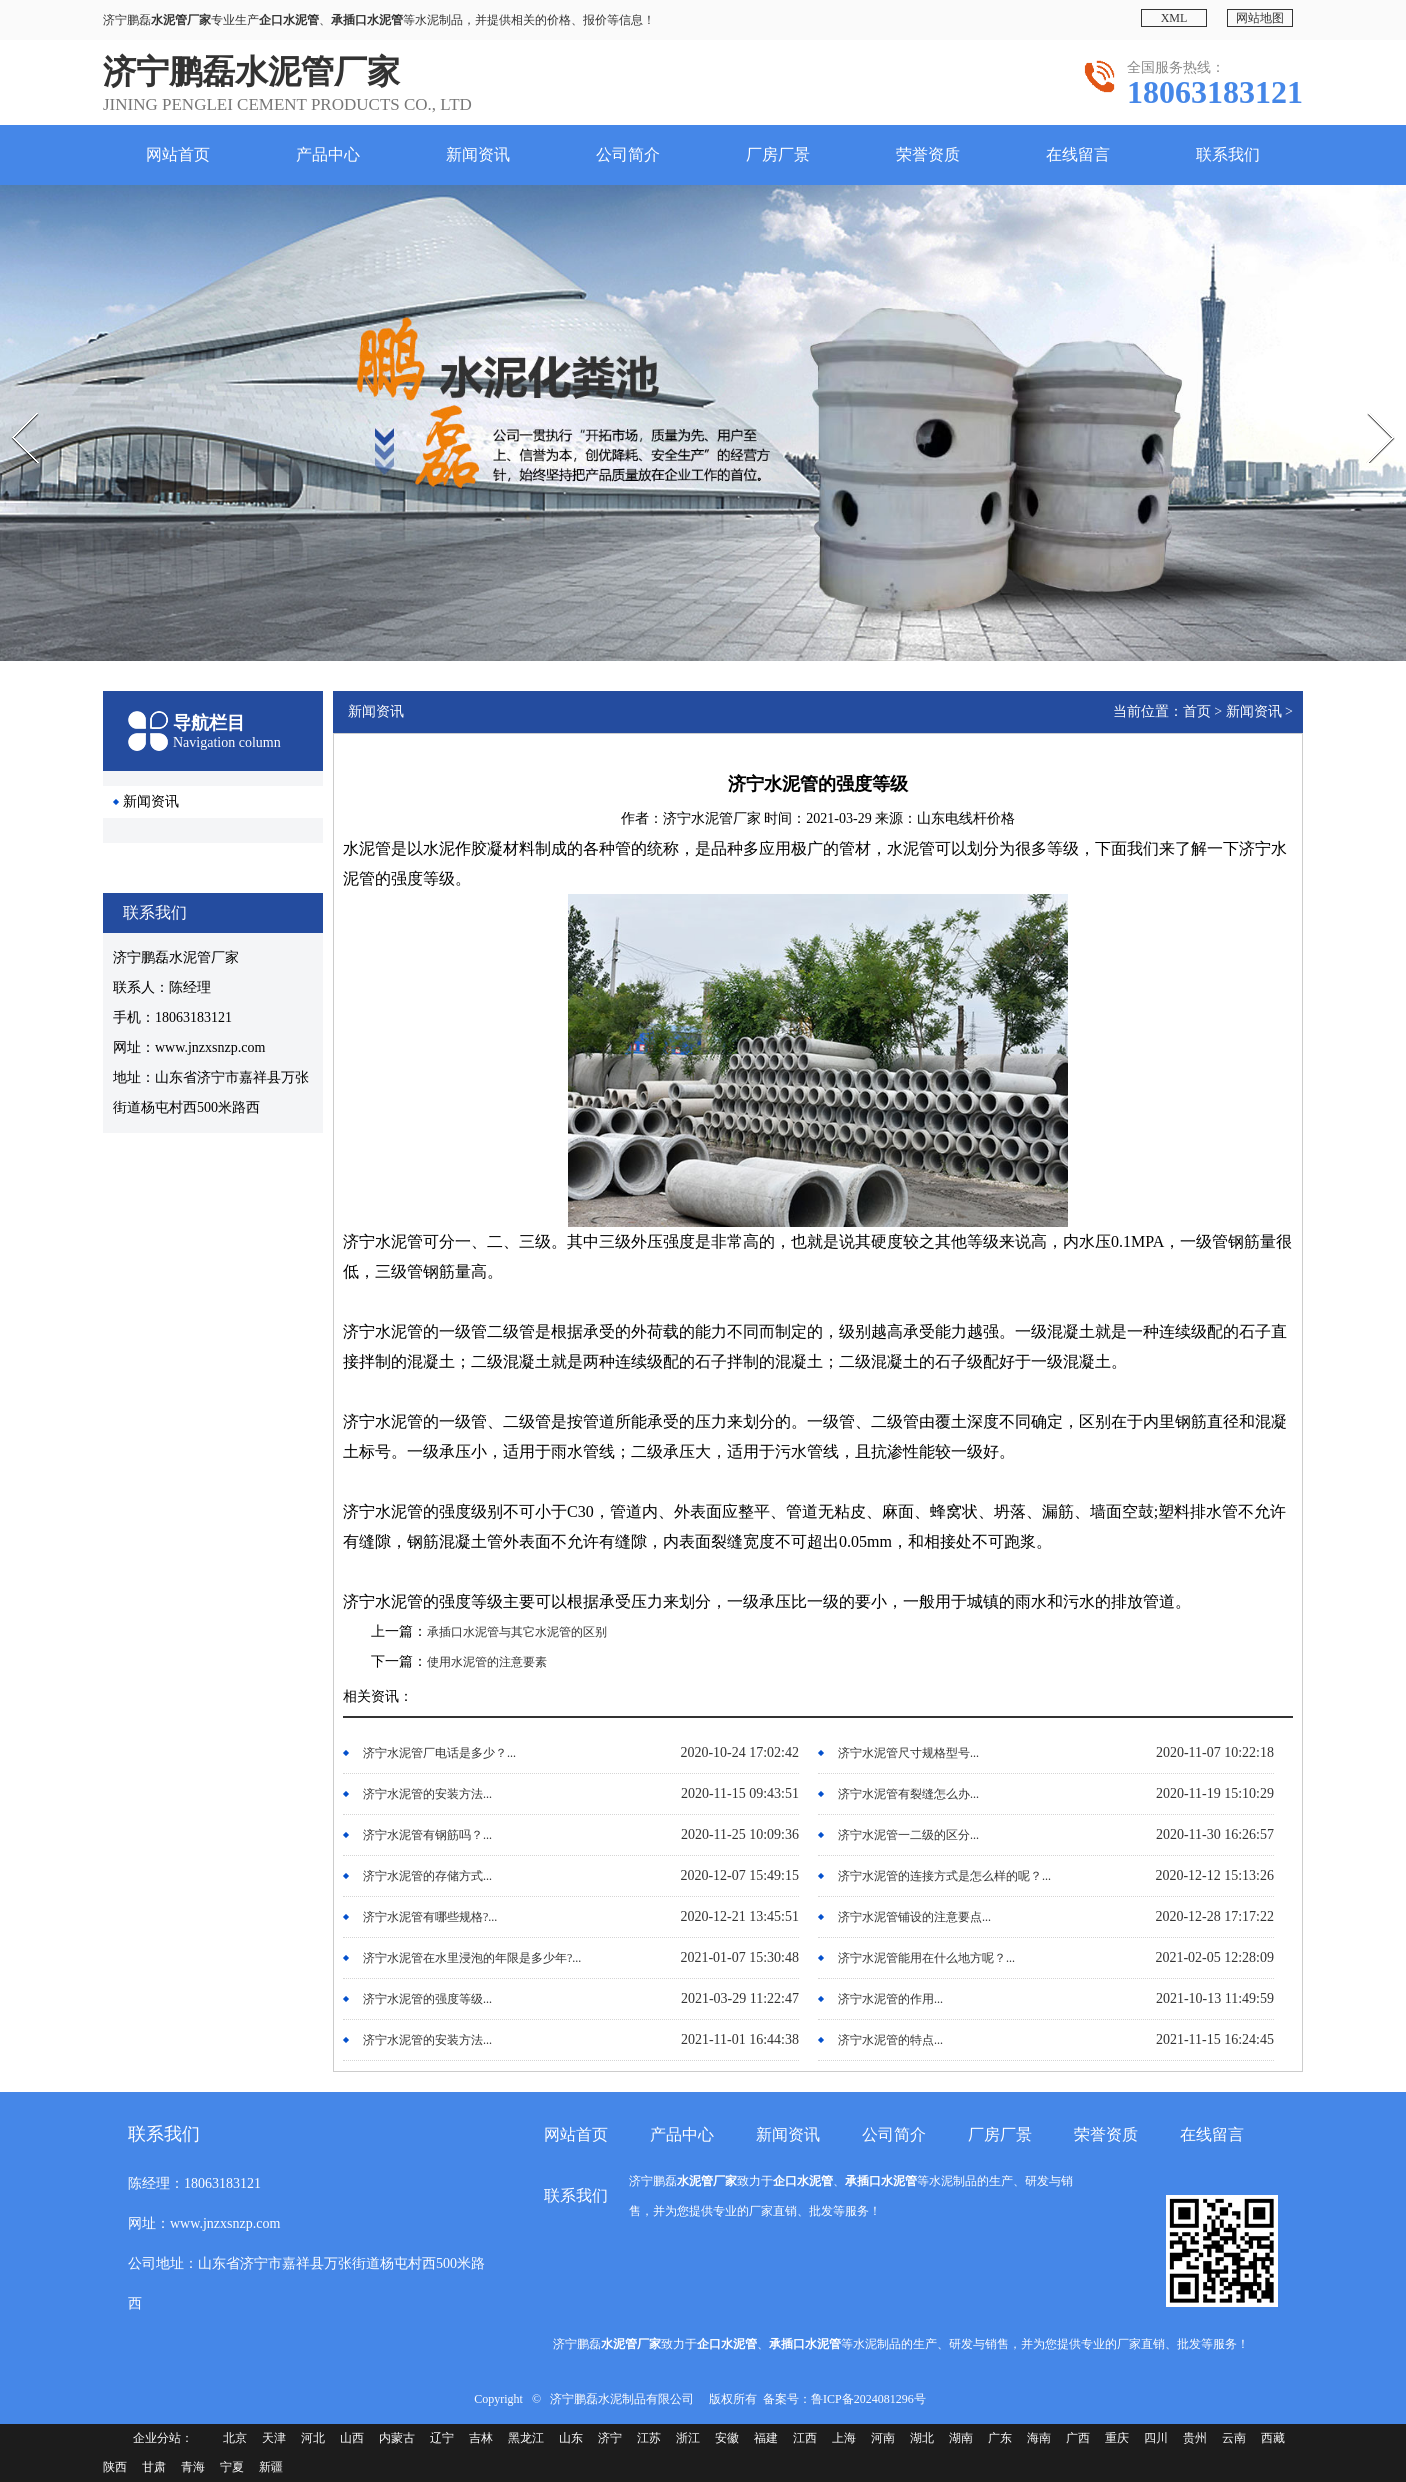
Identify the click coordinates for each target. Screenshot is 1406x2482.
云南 (1234, 2438)
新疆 (271, 2467)
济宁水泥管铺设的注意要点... (914, 1917)
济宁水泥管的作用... (890, 1999)
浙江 (688, 2438)
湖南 (961, 2438)
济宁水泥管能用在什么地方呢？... (926, 1958)
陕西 (115, 2467)
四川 (1156, 2438)
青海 (193, 2467)
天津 (274, 2438)
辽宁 (442, 2438)
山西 (352, 2438)
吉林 (481, 2438)
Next (1367, 406)
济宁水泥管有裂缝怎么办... (908, 1794)
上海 (844, 2438)
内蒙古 (397, 2438)
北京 (235, 2438)
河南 (883, 2438)
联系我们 (1228, 154)
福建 (766, 2438)
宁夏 (232, 2467)
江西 (805, 2438)
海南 (1039, 2438)
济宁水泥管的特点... (890, 2040)
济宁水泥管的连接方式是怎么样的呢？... (944, 1876)
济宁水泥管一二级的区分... (908, 1835)
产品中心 (328, 154)
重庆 (1117, 2438)
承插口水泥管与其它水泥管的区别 (517, 1632)
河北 (313, 2438)
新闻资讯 (478, 154)
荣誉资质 (928, 154)
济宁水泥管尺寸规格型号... (908, 1753)
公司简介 (628, 154)
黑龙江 (526, 2438)
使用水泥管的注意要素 (487, 1662)
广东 (1000, 2438)
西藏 (1273, 2438)
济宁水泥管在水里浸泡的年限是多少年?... (472, 1958)
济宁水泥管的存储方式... (427, 1876)
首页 (1197, 711)
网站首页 (178, 154)
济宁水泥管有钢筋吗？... (427, 1835)
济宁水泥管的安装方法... (427, 1794)
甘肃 (154, 2467)
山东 (571, 2438)
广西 (1078, 2438)
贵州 (1195, 2438)
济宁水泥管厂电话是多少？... (439, 1753)
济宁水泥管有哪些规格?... (430, 1917)
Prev (11, 406)
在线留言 (1078, 154)
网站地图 (1260, 18)
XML (1174, 18)
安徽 (727, 2438)
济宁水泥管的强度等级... (427, 1999)
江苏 (649, 2438)
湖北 (922, 2438)
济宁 (610, 2438)
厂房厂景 (778, 154)
